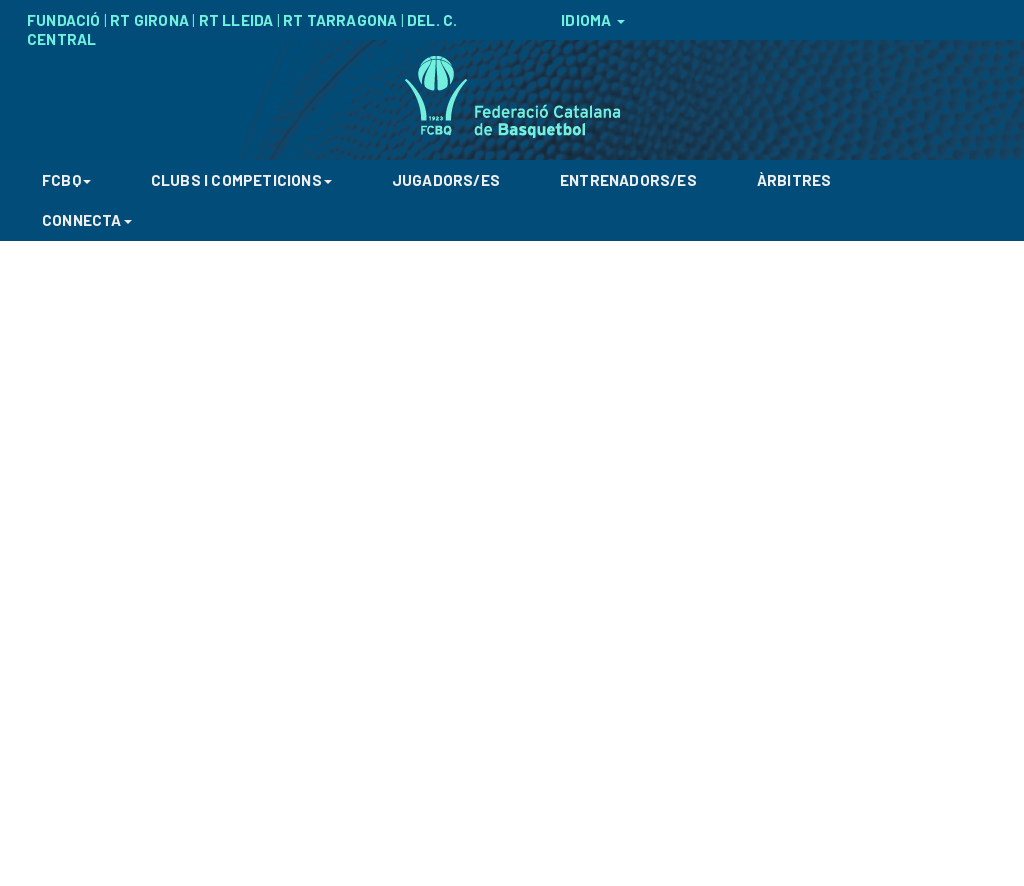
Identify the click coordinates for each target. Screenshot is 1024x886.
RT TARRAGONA (340, 20)
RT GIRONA (149, 20)
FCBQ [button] (66, 180)
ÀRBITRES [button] (794, 180)
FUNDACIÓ (64, 20)
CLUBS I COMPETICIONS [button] (241, 180)
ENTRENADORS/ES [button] (628, 180)
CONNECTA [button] (87, 220)
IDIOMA (592, 20)
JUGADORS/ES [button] (446, 180)
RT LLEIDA (236, 20)
